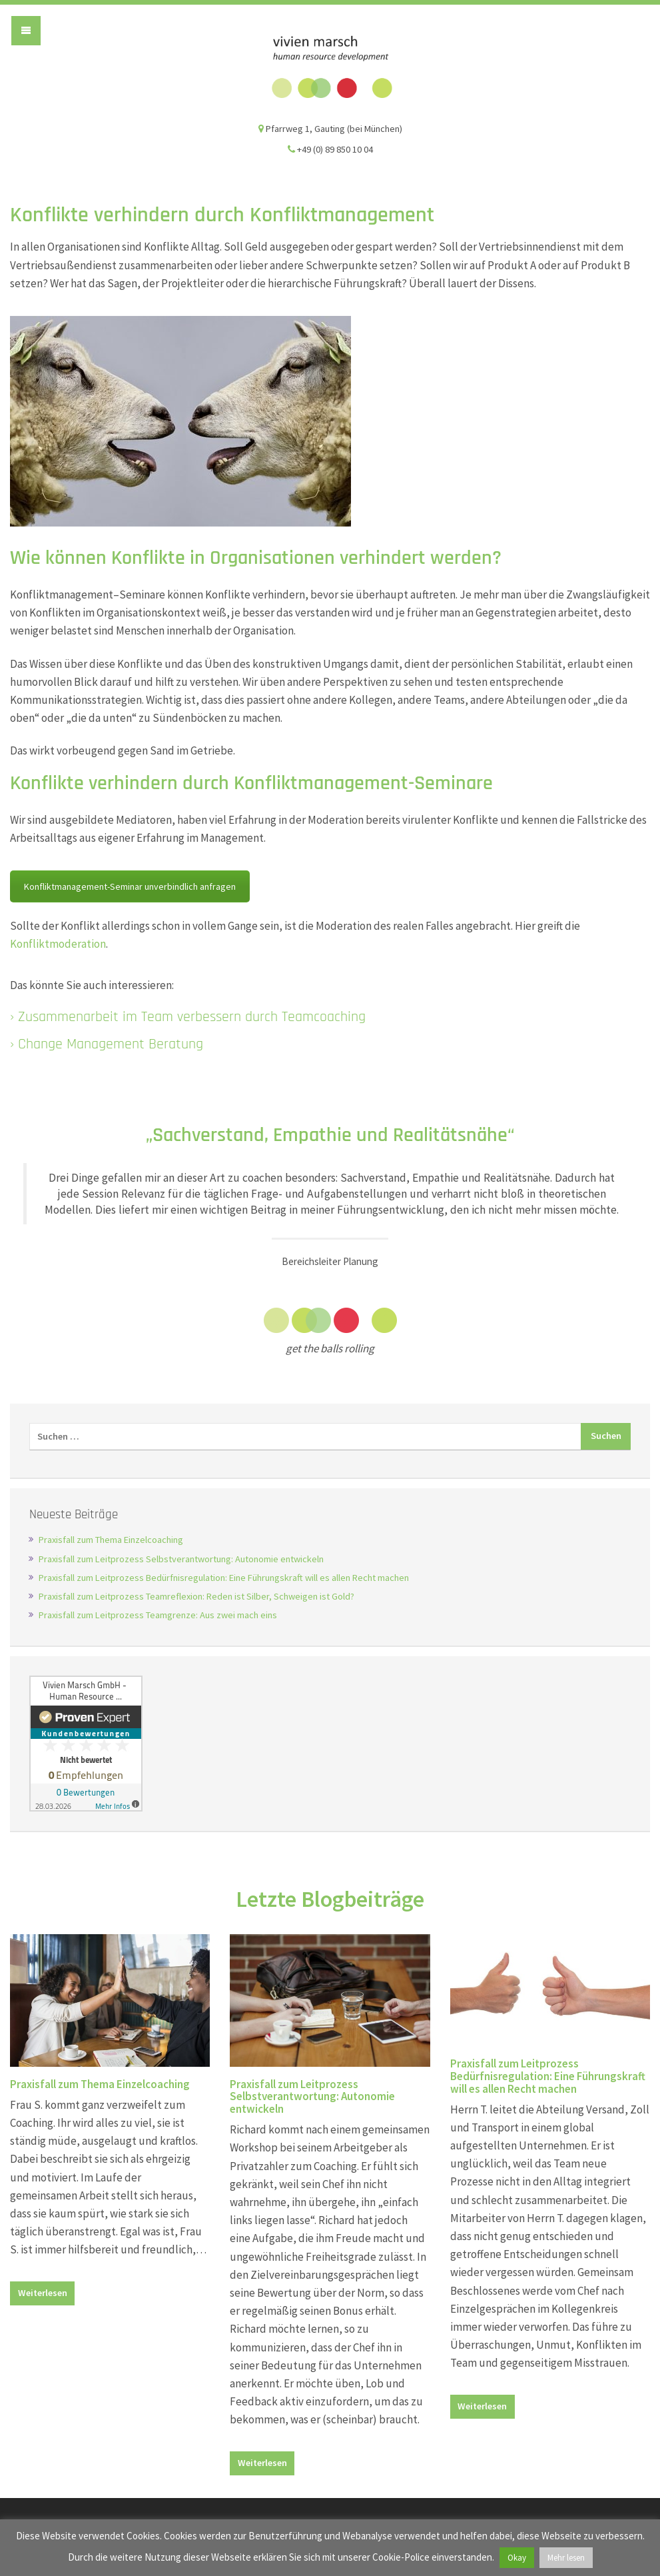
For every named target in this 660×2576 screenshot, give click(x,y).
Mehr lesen (566, 2557)
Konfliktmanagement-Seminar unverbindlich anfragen (130, 886)
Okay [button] (516, 2557)
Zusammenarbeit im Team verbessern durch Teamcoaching (192, 1016)
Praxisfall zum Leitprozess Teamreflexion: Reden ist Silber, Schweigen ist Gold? (196, 1596)
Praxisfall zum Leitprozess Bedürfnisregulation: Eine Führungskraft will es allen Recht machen (224, 1578)
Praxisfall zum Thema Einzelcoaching (111, 1540)
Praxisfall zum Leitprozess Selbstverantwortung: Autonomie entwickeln (181, 1559)
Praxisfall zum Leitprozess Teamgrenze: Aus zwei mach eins (158, 1615)
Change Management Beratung (110, 1044)
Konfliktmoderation (58, 943)
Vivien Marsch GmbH (330, 67)
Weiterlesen (42, 2293)
